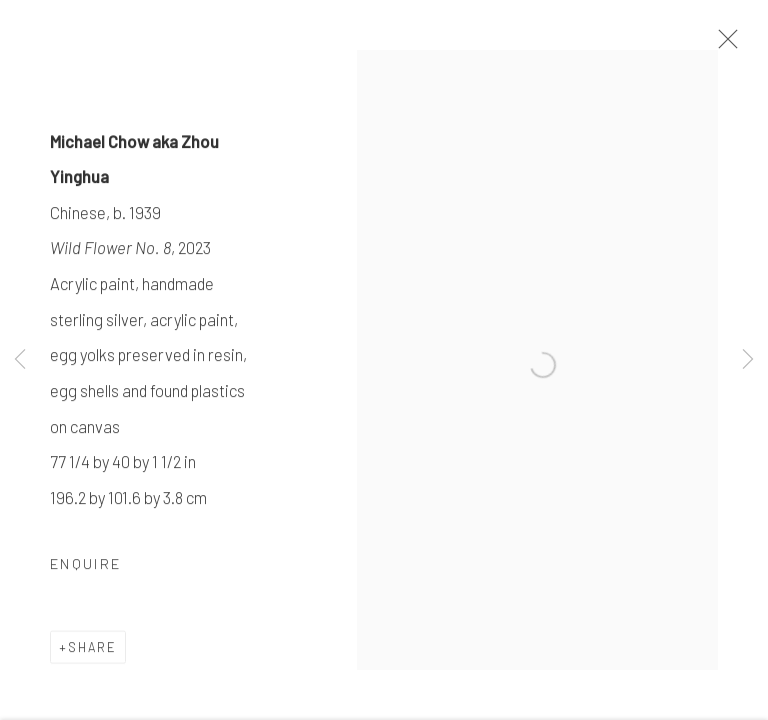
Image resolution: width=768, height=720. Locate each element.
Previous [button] (20, 360)
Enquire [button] (85, 565)
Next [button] (748, 360)
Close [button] (723, 45)
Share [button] (92, 649)
